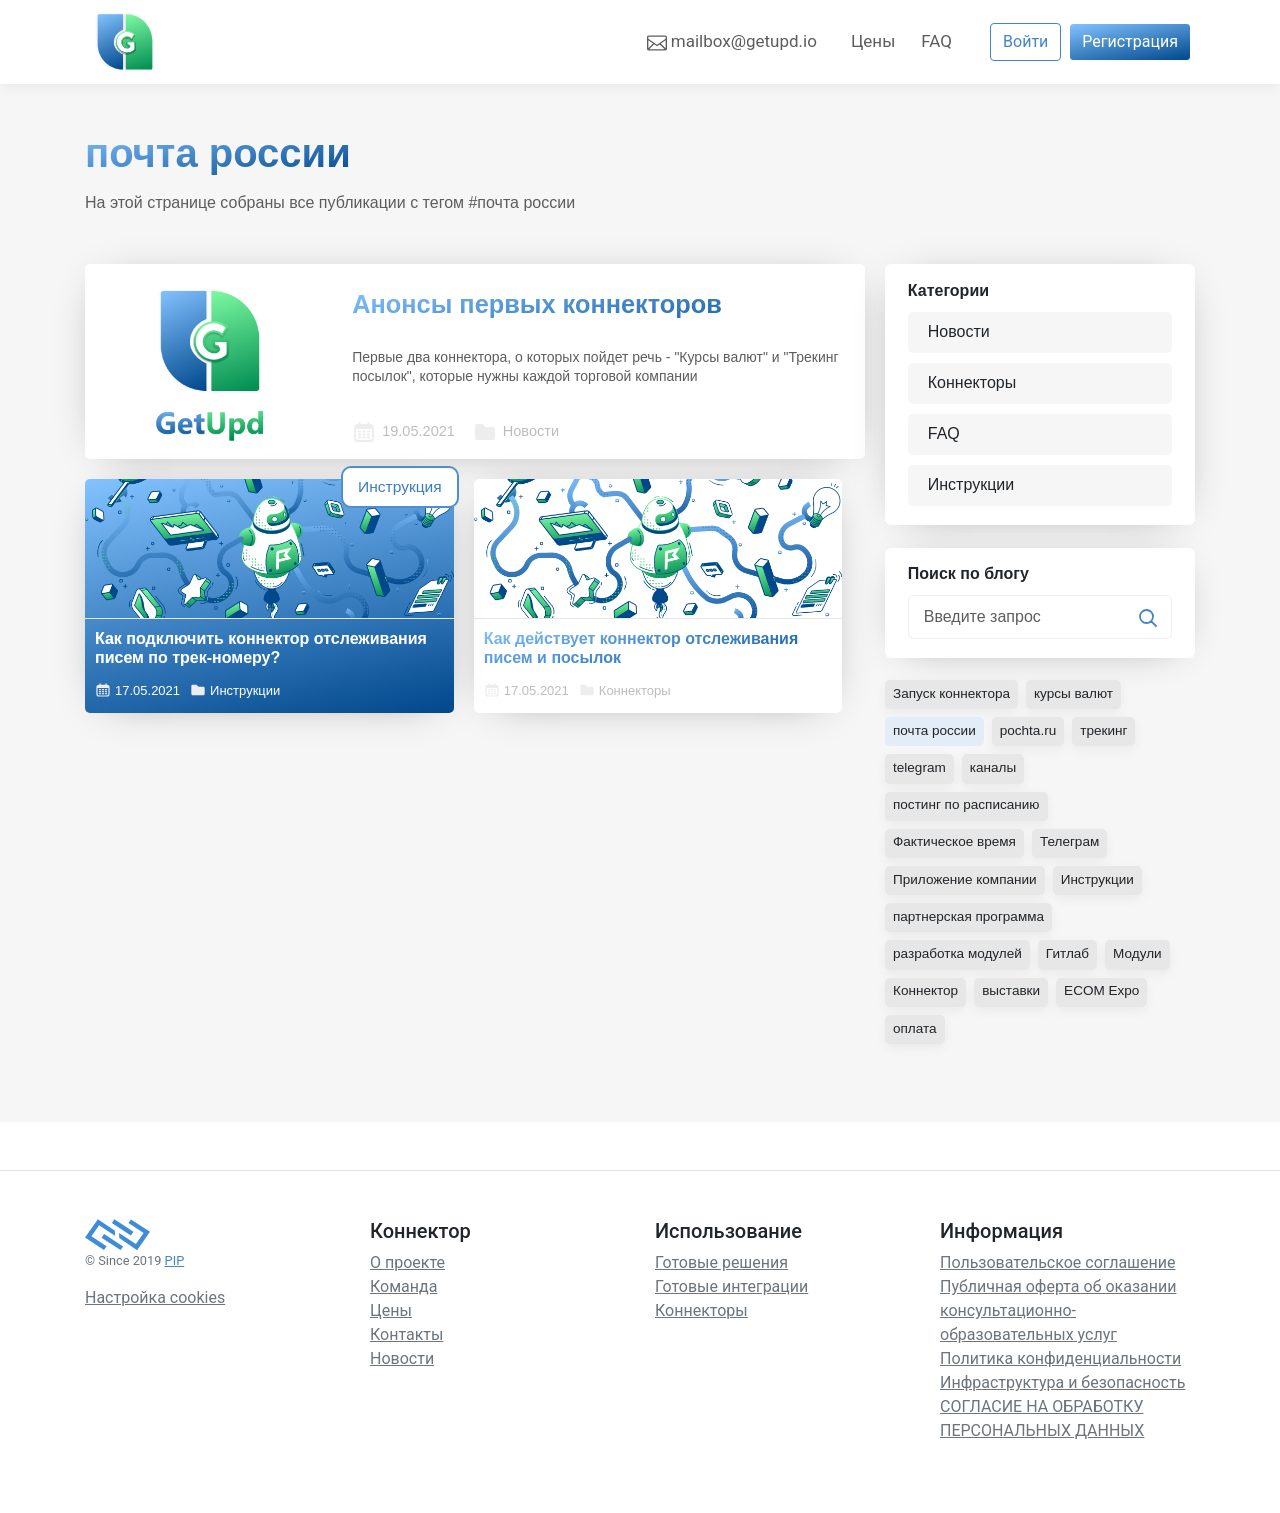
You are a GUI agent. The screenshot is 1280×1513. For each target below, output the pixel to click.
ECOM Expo (1107, 997)
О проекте (407, 1268)
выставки (1014, 997)
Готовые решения (721, 1268)
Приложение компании (967, 886)
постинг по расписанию (968, 812)
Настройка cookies (155, 1304)
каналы (995, 775)
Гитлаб (1072, 960)
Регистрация (1130, 41)
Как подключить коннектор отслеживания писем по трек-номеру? (202, 634)
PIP (175, 1266)
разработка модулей (959, 960)
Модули (1144, 960)
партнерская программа (971, 923)
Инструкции (235, 686)
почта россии (936, 738)
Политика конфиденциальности (1060, 1364)
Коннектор (926, 997)
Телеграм (1074, 849)
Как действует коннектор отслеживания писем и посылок (460, 634)
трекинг (1109, 738)
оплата (915, 1034)
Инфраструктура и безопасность (1062, 1388)
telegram (920, 775)
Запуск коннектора (953, 701)
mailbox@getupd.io (732, 42)
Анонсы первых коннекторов (561, 305)
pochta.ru (1032, 738)
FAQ (936, 41)
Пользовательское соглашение (1058, 1268)
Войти (1025, 41)
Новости (526, 409)
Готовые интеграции (731, 1292)
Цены (873, 41)
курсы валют (1079, 701)
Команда (403, 1292)
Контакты (406, 1340)
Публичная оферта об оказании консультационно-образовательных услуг (1058, 1316)
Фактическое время (956, 849)
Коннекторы (503, 686)
